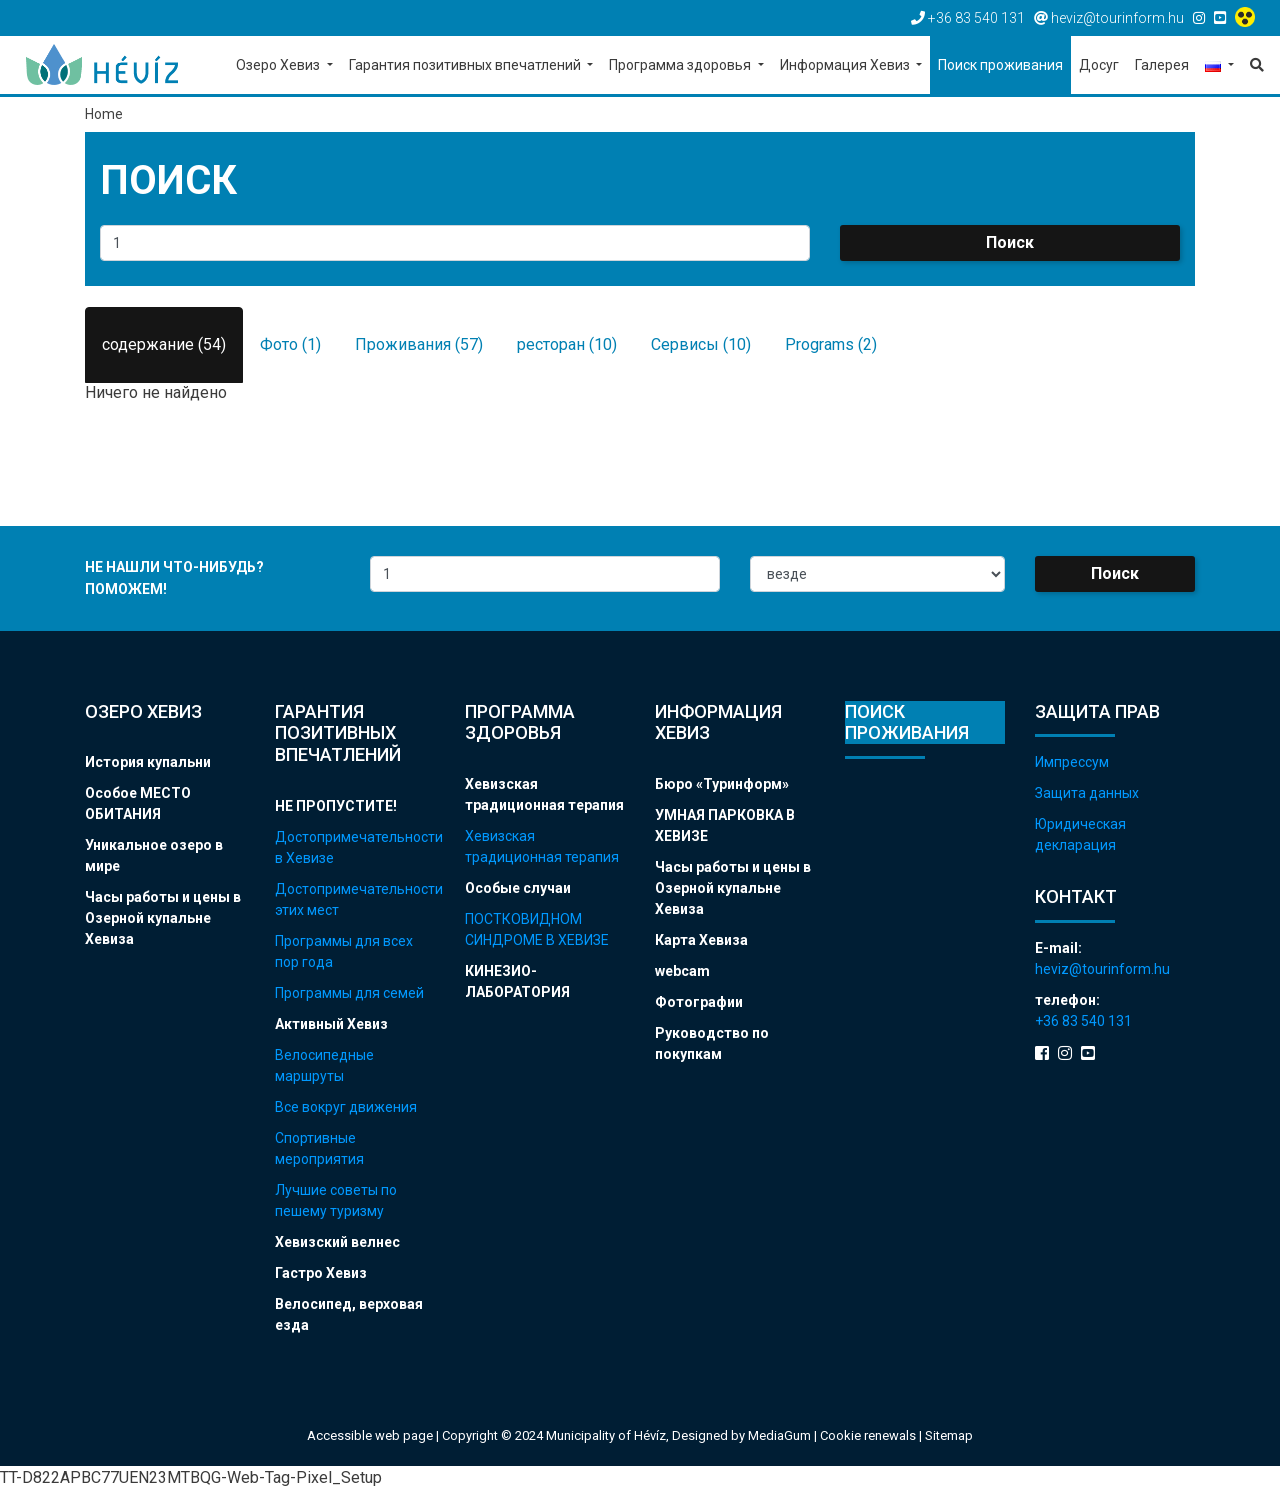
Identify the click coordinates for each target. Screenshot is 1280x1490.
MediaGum (779, 1435)
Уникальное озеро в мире (154, 855)
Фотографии (699, 1002)
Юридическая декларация (1080, 834)
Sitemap (949, 1435)
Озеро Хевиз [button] (279, 65)
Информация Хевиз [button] (846, 65)
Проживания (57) (419, 344)
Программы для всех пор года (344, 951)
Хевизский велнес (337, 1242)
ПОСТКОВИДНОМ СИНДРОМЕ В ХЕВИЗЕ (537, 929)
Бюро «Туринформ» (722, 784)
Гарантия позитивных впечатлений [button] (466, 65)
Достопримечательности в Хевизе (355, 847)
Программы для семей (349, 993)
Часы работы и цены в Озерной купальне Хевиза (163, 918)
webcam (682, 971)
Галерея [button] (1162, 65)
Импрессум (1072, 762)
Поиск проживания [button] (1000, 65)
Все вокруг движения (346, 1107)
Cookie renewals (869, 1435)
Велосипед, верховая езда (349, 1314)
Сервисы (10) (701, 344)
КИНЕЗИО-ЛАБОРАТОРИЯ (517, 981)
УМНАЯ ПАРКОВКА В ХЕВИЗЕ (725, 825)
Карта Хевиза (701, 940)
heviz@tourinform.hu (1102, 969)
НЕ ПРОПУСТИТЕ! (336, 806)
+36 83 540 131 (1083, 1021)
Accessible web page (370, 1435)
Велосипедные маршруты (324, 1065)
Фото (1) (290, 344)
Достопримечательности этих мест (355, 899)
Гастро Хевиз (321, 1273)
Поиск (1010, 242)
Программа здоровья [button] (681, 65)
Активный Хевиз (331, 1024)
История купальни (148, 762)
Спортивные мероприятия (319, 1148)
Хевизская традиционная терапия (544, 794)
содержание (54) (164, 344)
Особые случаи (518, 888)
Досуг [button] (1099, 65)
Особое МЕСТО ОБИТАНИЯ (138, 803)
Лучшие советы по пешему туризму (336, 1200)
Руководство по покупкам (712, 1043)
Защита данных (1087, 793)
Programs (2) (831, 344)
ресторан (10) (567, 344)
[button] (1219, 66)
